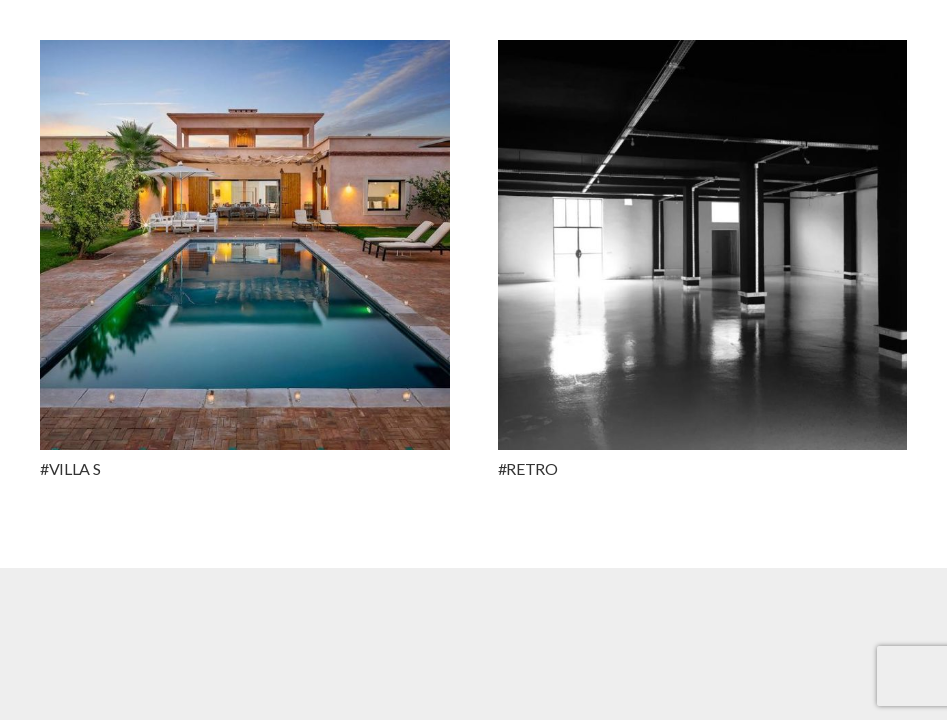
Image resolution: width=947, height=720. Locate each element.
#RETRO (528, 468)
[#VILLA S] (245, 245)
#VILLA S (70, 468)
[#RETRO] (703, 245)
